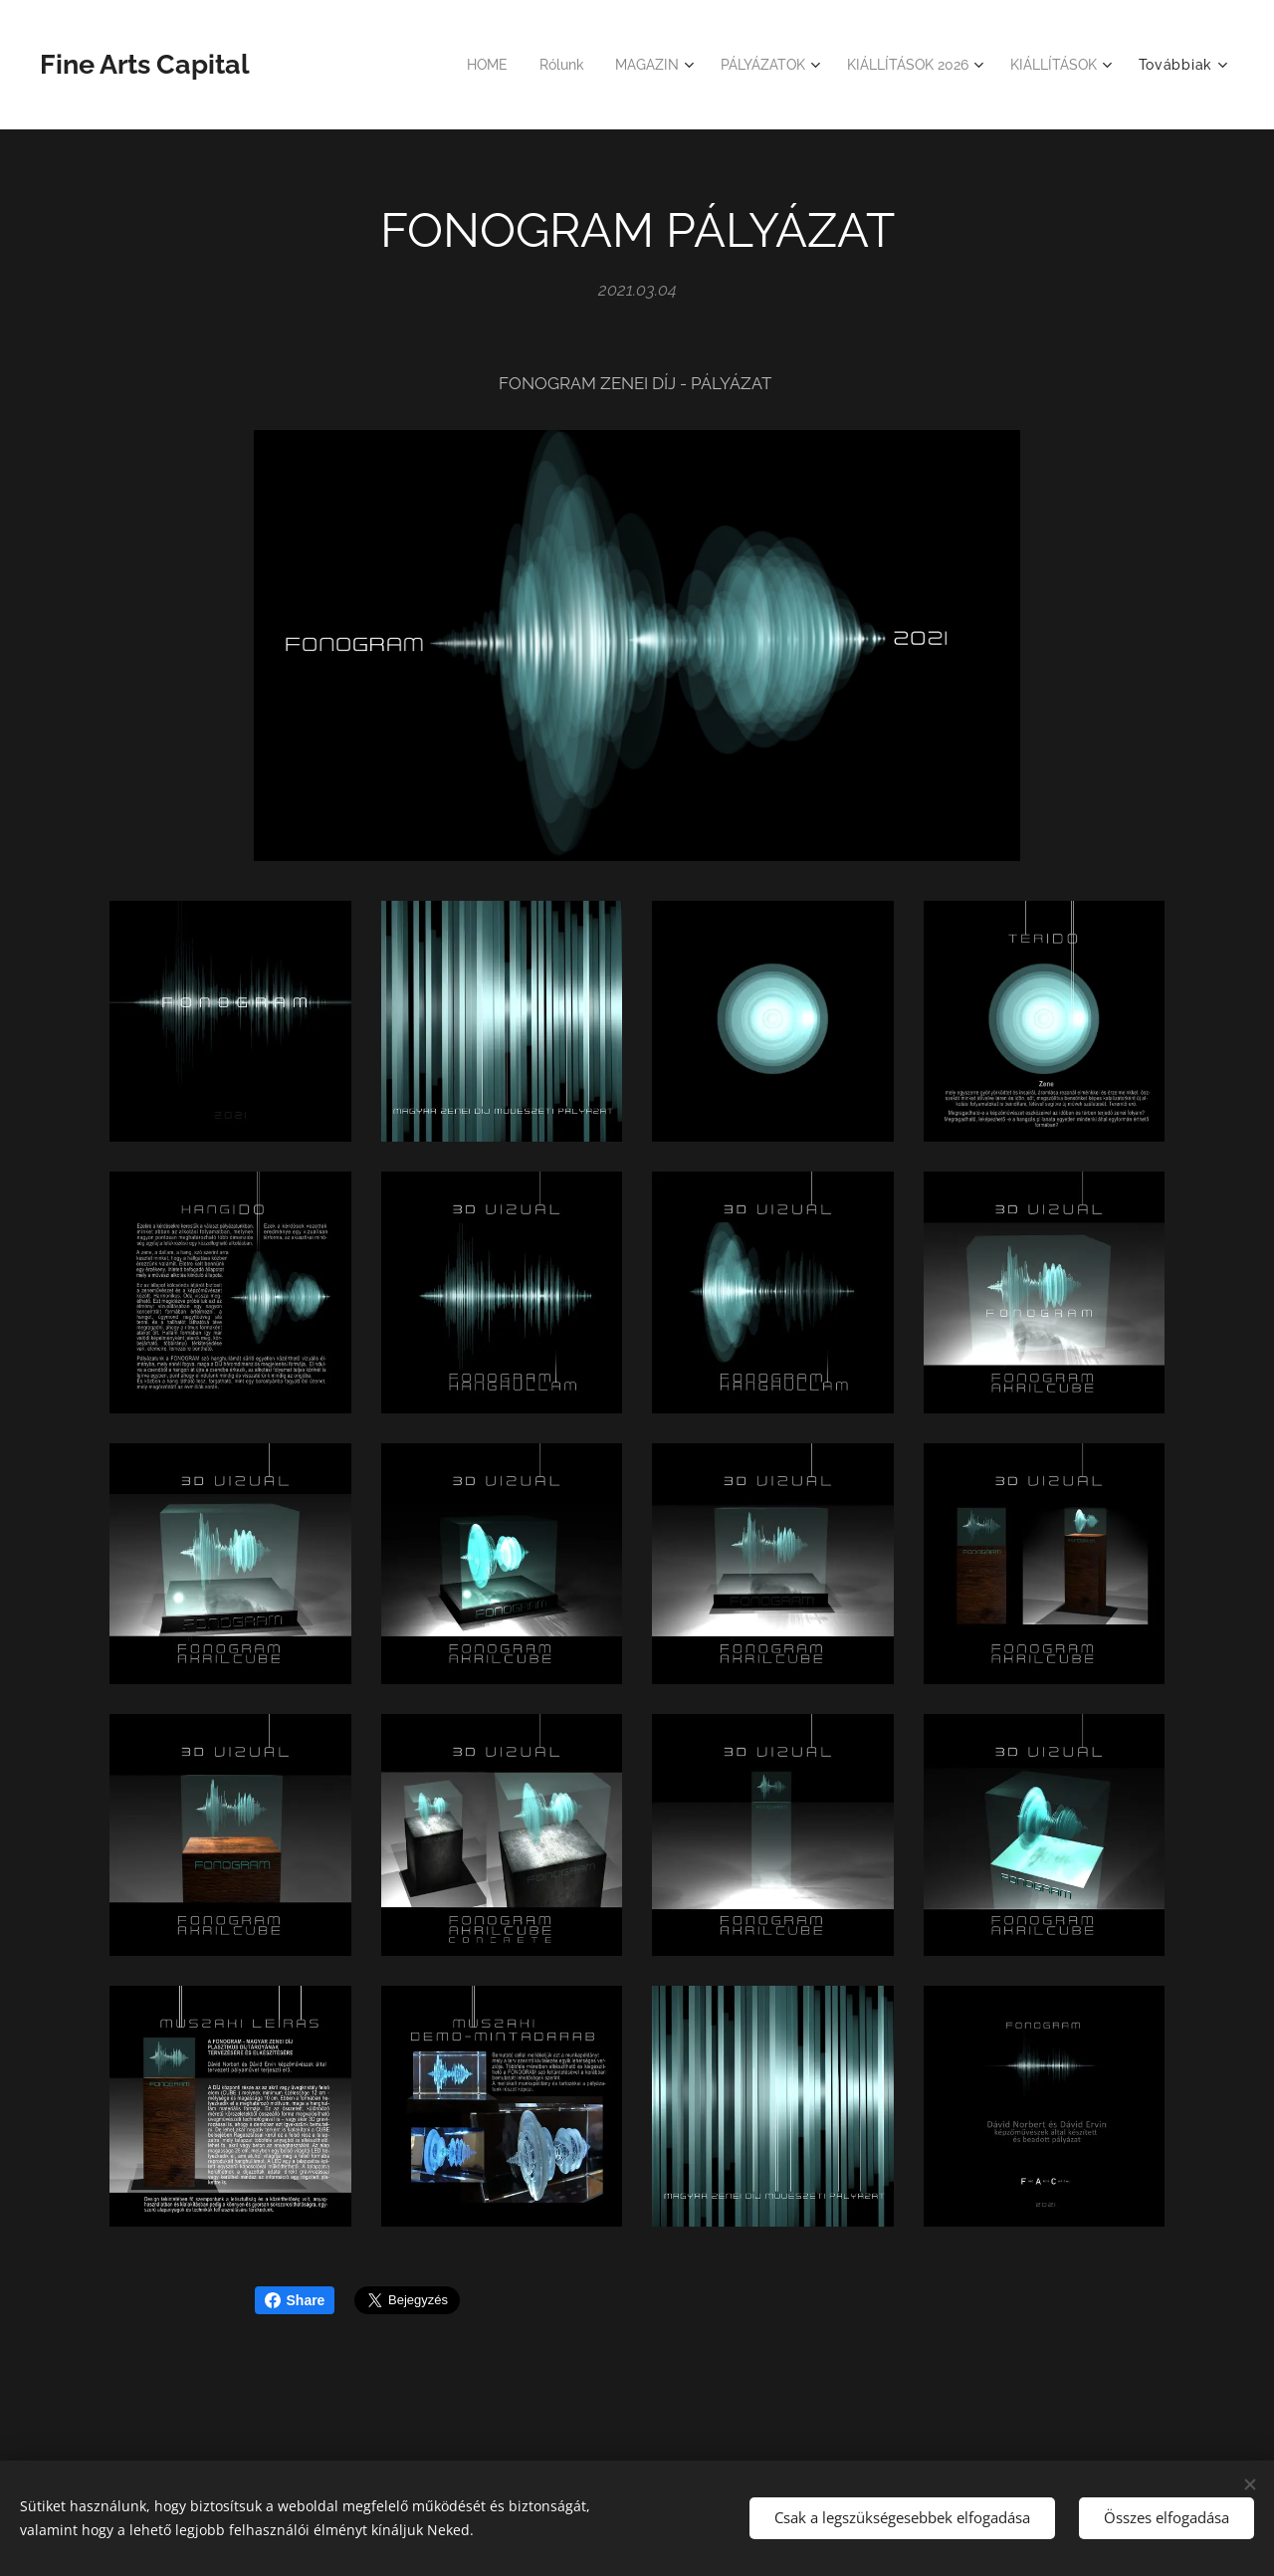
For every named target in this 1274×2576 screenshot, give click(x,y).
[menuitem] (456, 65)
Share (295, 2300)
